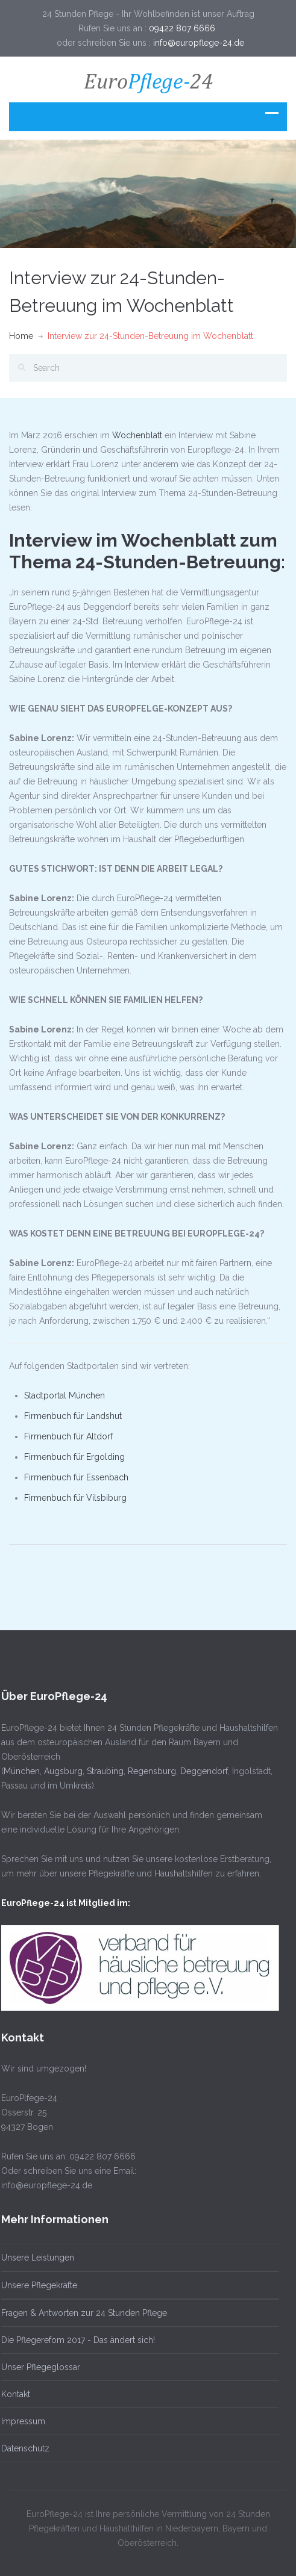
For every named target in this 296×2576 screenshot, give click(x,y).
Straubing (101, 1771)
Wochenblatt (137, 435)
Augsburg (59, 1771)
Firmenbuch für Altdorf (68, 1436)
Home (21, 336)
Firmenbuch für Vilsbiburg (75, 1498)
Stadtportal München (64, 1395)
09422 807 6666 (183, 28)
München (18, 1771)
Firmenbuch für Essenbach (76, 1477)
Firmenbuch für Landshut (73, 1416)
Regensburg (148, 1771)
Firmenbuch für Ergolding (74, 1457)
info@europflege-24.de (198, 43)
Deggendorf (200, 1771)
